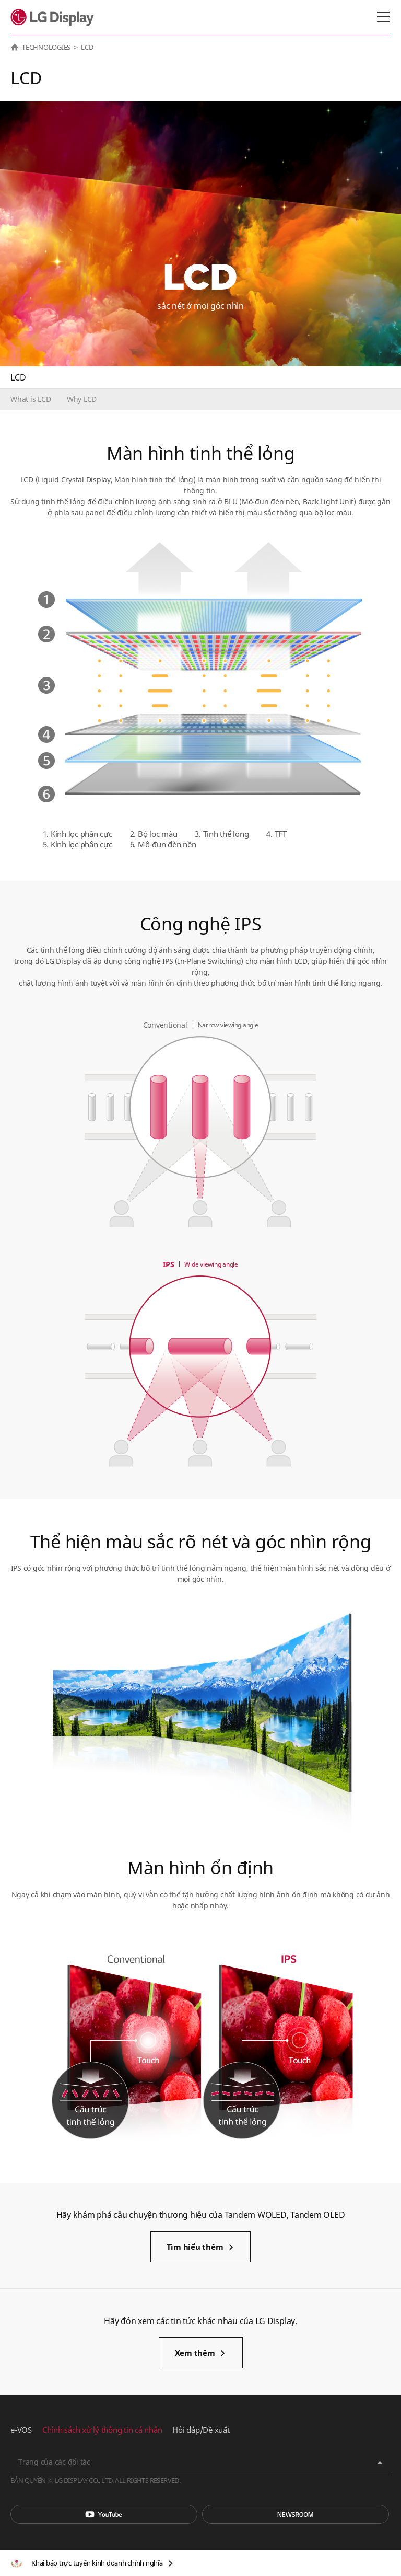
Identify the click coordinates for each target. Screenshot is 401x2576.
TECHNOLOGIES (46, 47)
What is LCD (30, 399)
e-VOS (21, 2429)
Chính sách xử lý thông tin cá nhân (102, 2429)
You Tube (104, 2514)
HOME (14, 47)
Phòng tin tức (295, 2514)
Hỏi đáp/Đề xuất (200, 2429)
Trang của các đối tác (54, 2462)
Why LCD (82, 399)
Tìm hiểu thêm (195, 2246)
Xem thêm (195, 2353)
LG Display (54, 17)
